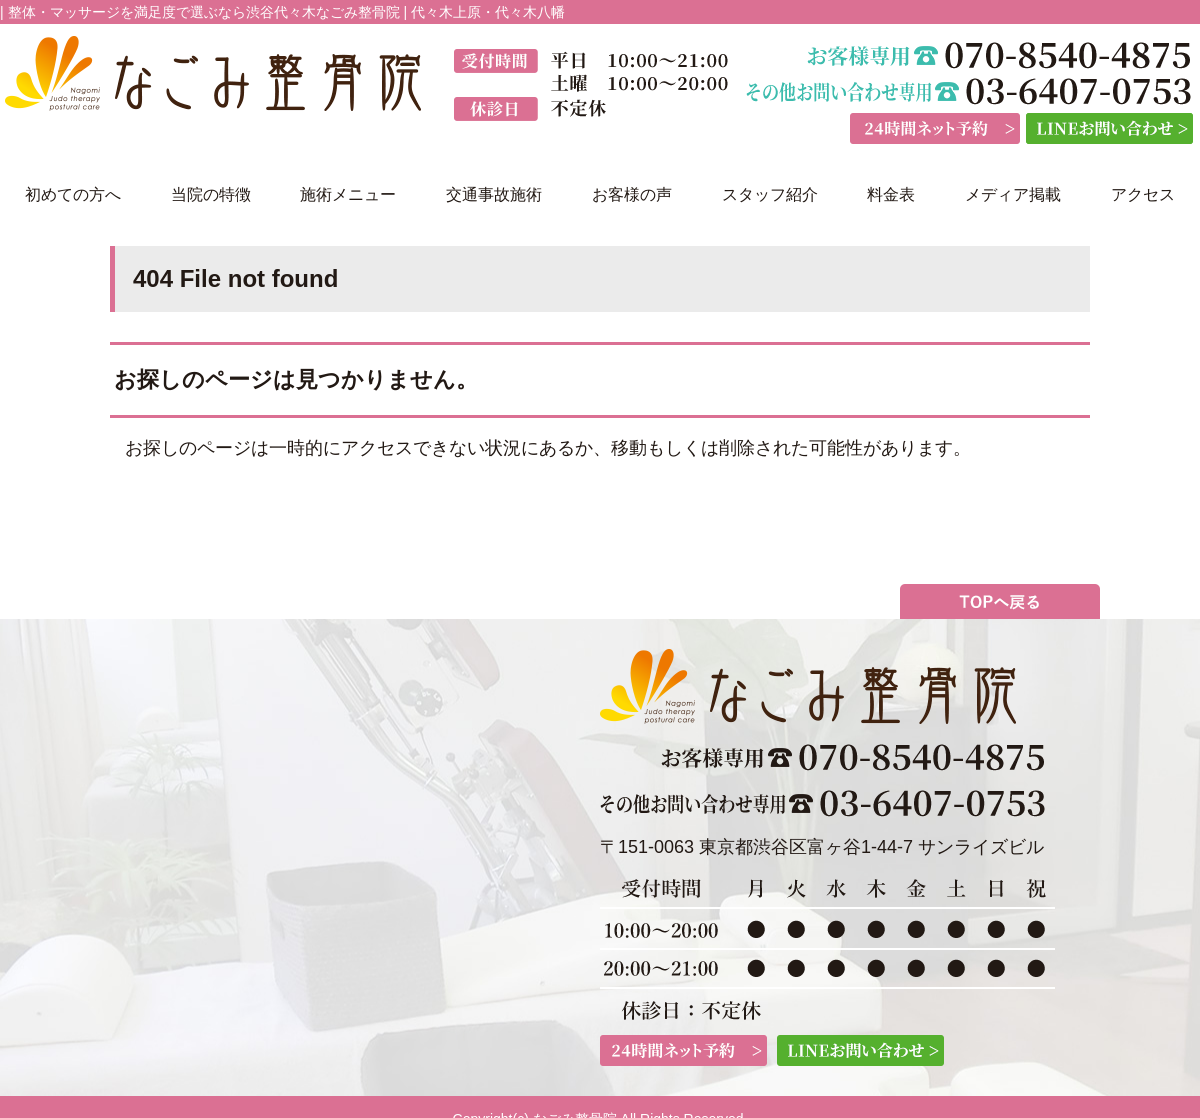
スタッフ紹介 (770, 194)
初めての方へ (73, 194)
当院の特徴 (211, 194)
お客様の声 (632, 194)
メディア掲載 (1013, 194)
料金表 (891, 194)
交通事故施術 (494, 194)
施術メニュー (348, 194)
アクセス (1143, 194)
